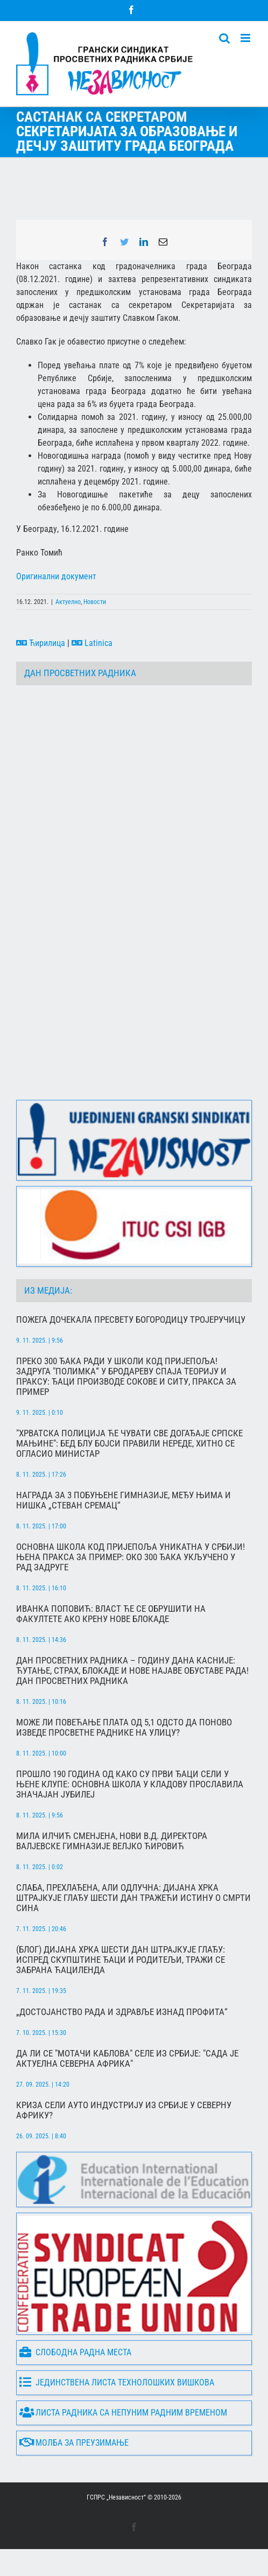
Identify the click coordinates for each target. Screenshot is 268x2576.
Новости (94, 602)
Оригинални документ (56, 576)
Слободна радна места (75, 2352)
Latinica (92, 643)
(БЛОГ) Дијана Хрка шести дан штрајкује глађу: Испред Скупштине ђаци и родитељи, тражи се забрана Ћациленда (120, 1960)
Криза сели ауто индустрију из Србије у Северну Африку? (123, 2110)
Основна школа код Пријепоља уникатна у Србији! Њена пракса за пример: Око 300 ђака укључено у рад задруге (130, 1557)
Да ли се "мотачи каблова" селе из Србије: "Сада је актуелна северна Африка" (127, 2058)
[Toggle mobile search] (224, 38)
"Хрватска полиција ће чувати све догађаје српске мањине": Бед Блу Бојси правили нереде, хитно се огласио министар (129, 1443)
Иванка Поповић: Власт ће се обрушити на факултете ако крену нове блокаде (111, 1614)
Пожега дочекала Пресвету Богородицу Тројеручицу (130, 1320)
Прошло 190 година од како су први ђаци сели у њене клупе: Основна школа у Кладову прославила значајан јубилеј (129, 1784)
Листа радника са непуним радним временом (123, 2412)
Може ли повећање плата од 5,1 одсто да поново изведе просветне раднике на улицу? (124, 1727)
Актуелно (68, 602)
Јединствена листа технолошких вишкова (116, 2382)
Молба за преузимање (74, 2442)
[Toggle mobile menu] (246, 38)
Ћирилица (40, 643)
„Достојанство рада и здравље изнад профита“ (122, 2012)
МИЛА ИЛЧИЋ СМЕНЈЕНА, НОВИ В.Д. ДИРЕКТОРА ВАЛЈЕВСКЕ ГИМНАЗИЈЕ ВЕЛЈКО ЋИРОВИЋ (111, 1841)
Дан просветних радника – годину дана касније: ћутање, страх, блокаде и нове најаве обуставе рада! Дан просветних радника (132, 1670)
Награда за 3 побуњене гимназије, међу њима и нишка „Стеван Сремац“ (123, 1500)
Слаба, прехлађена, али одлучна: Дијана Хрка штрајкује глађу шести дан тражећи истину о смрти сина (133, 1898)
